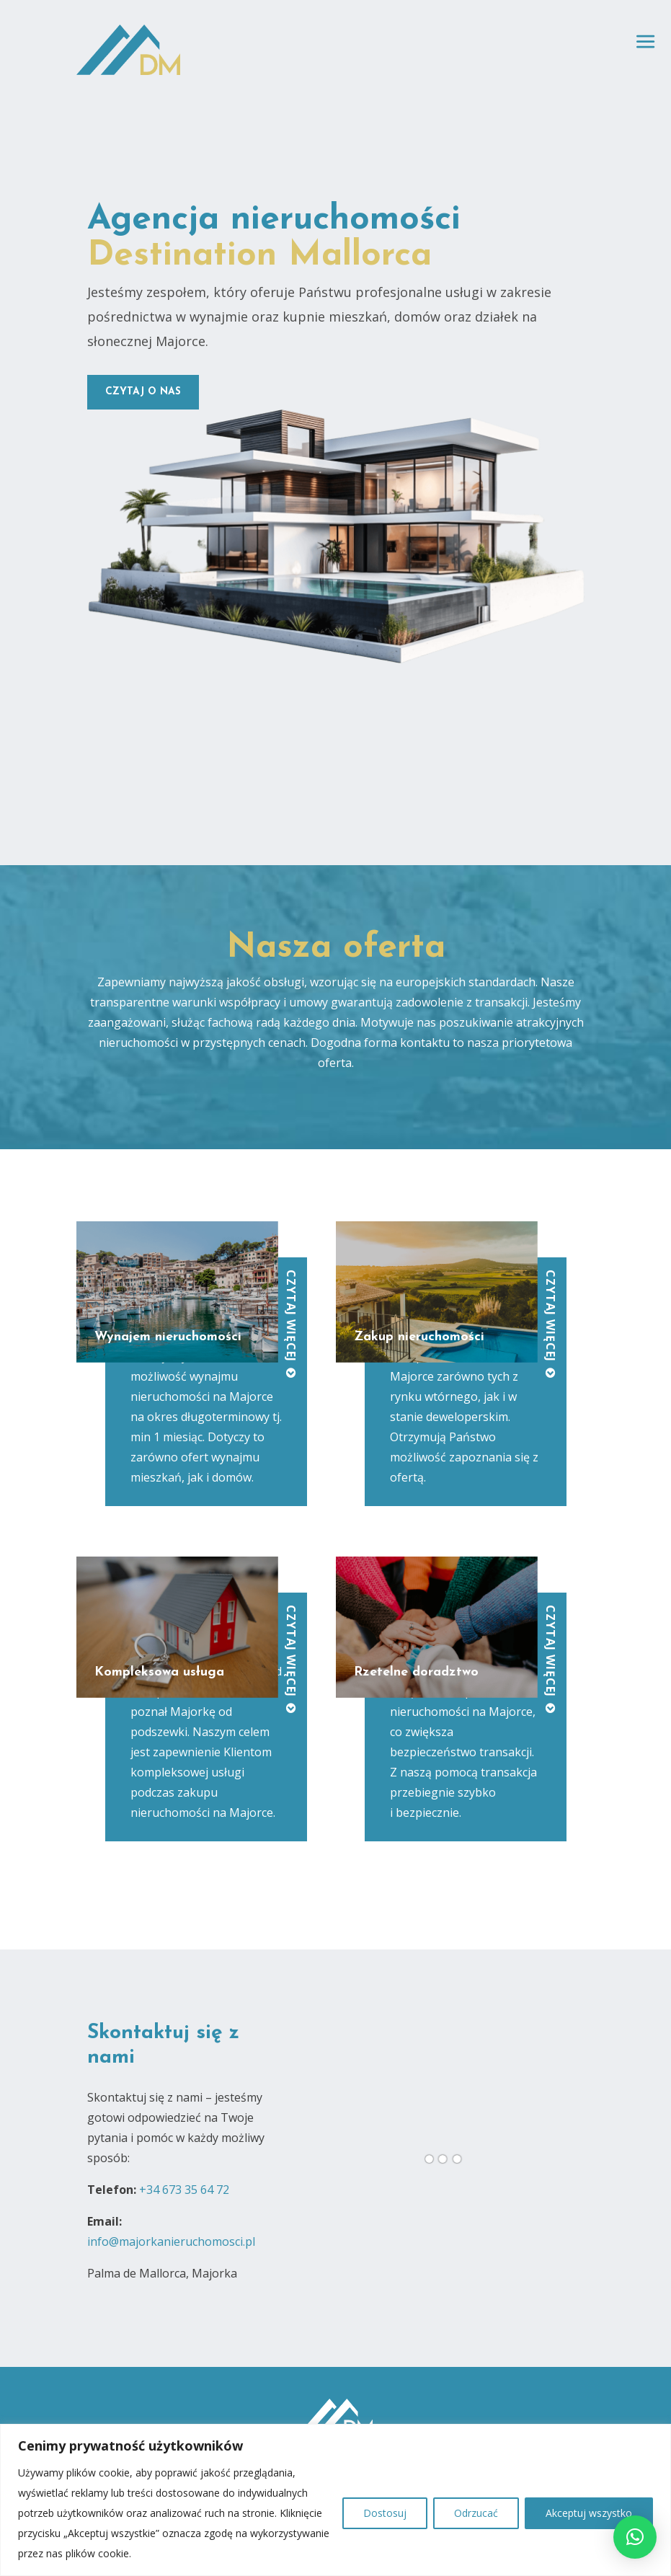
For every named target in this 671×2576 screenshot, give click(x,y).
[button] (635, 2537)
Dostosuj (384, 2513)
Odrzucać (476, 2513)
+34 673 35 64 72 (184, 2189)
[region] (335, 2500)
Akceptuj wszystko (589, 2513)
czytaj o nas (143, 391)
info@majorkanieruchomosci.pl (171, 2241)
